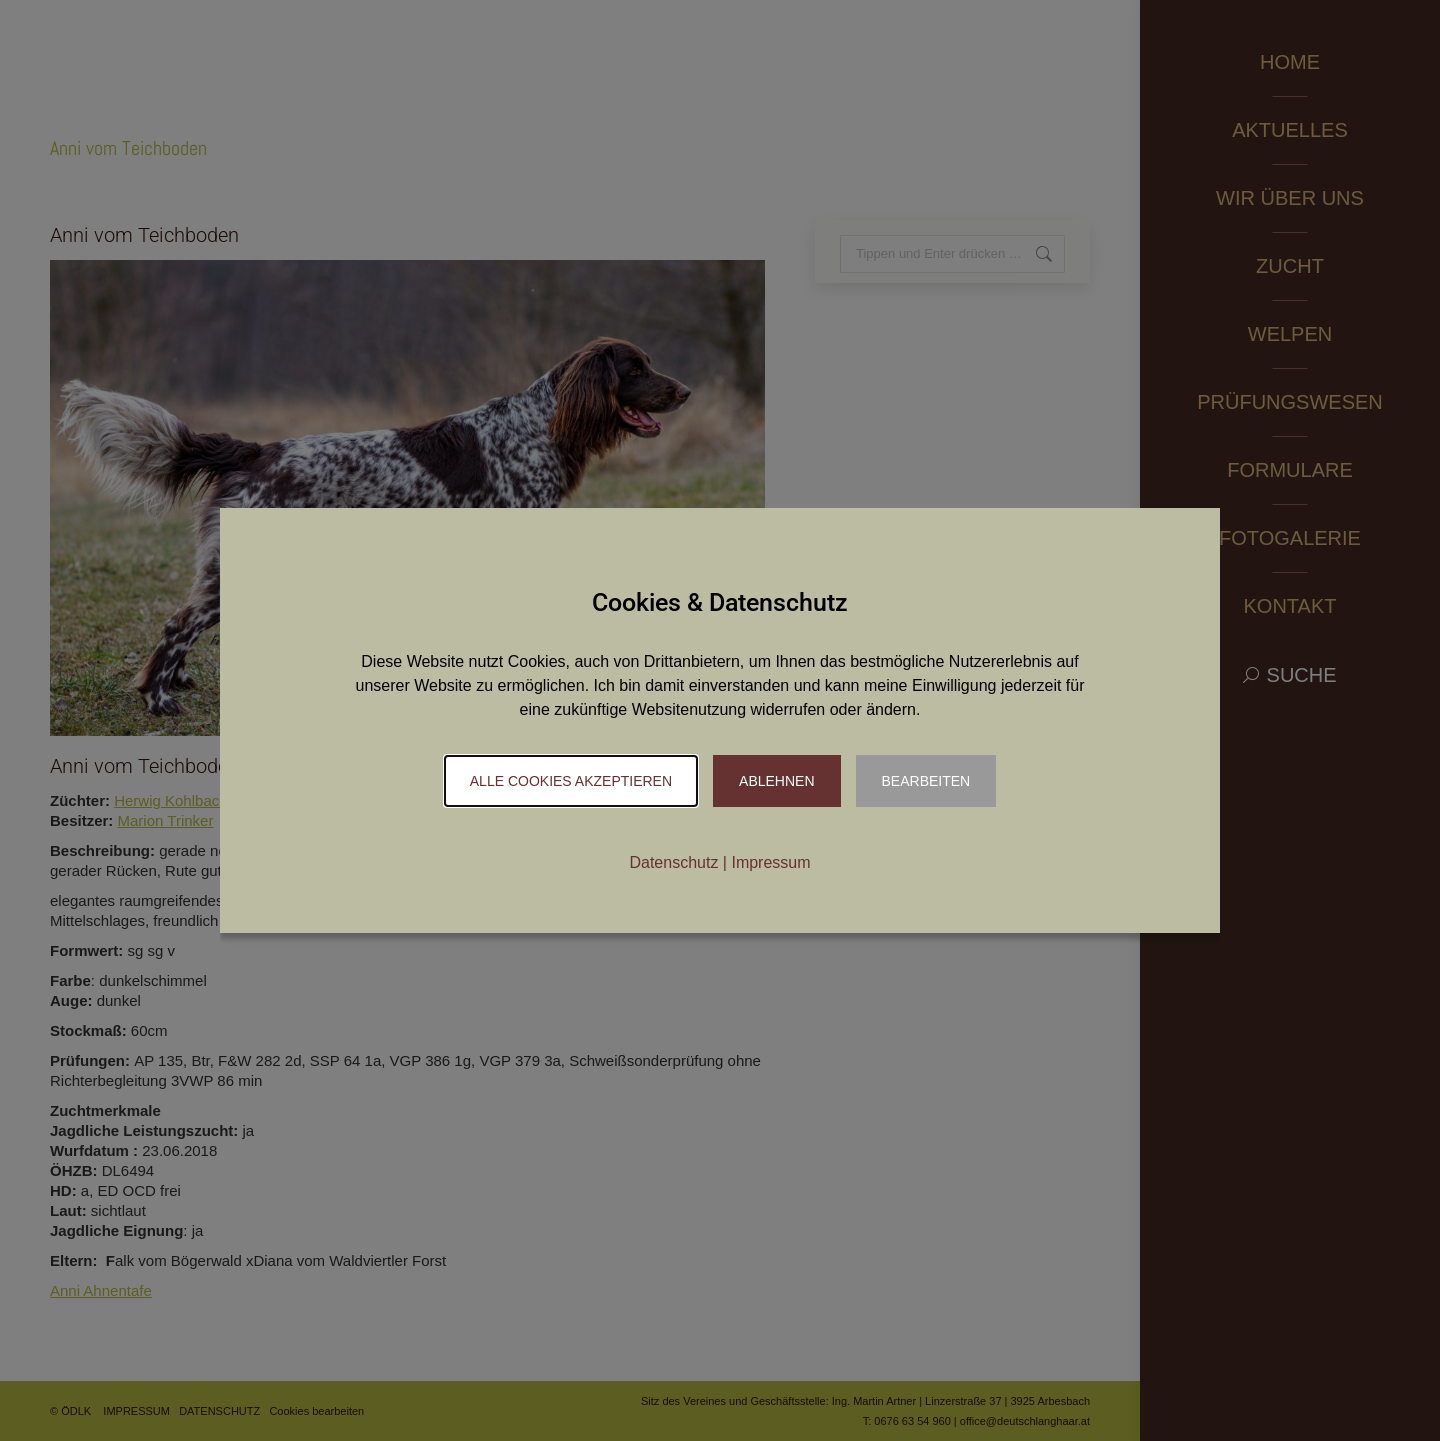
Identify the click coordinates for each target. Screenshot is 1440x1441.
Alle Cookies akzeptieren (571, 781)
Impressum (770, 862)
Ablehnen (776, 781)
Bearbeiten (926, 781)
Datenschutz (673, 862)
